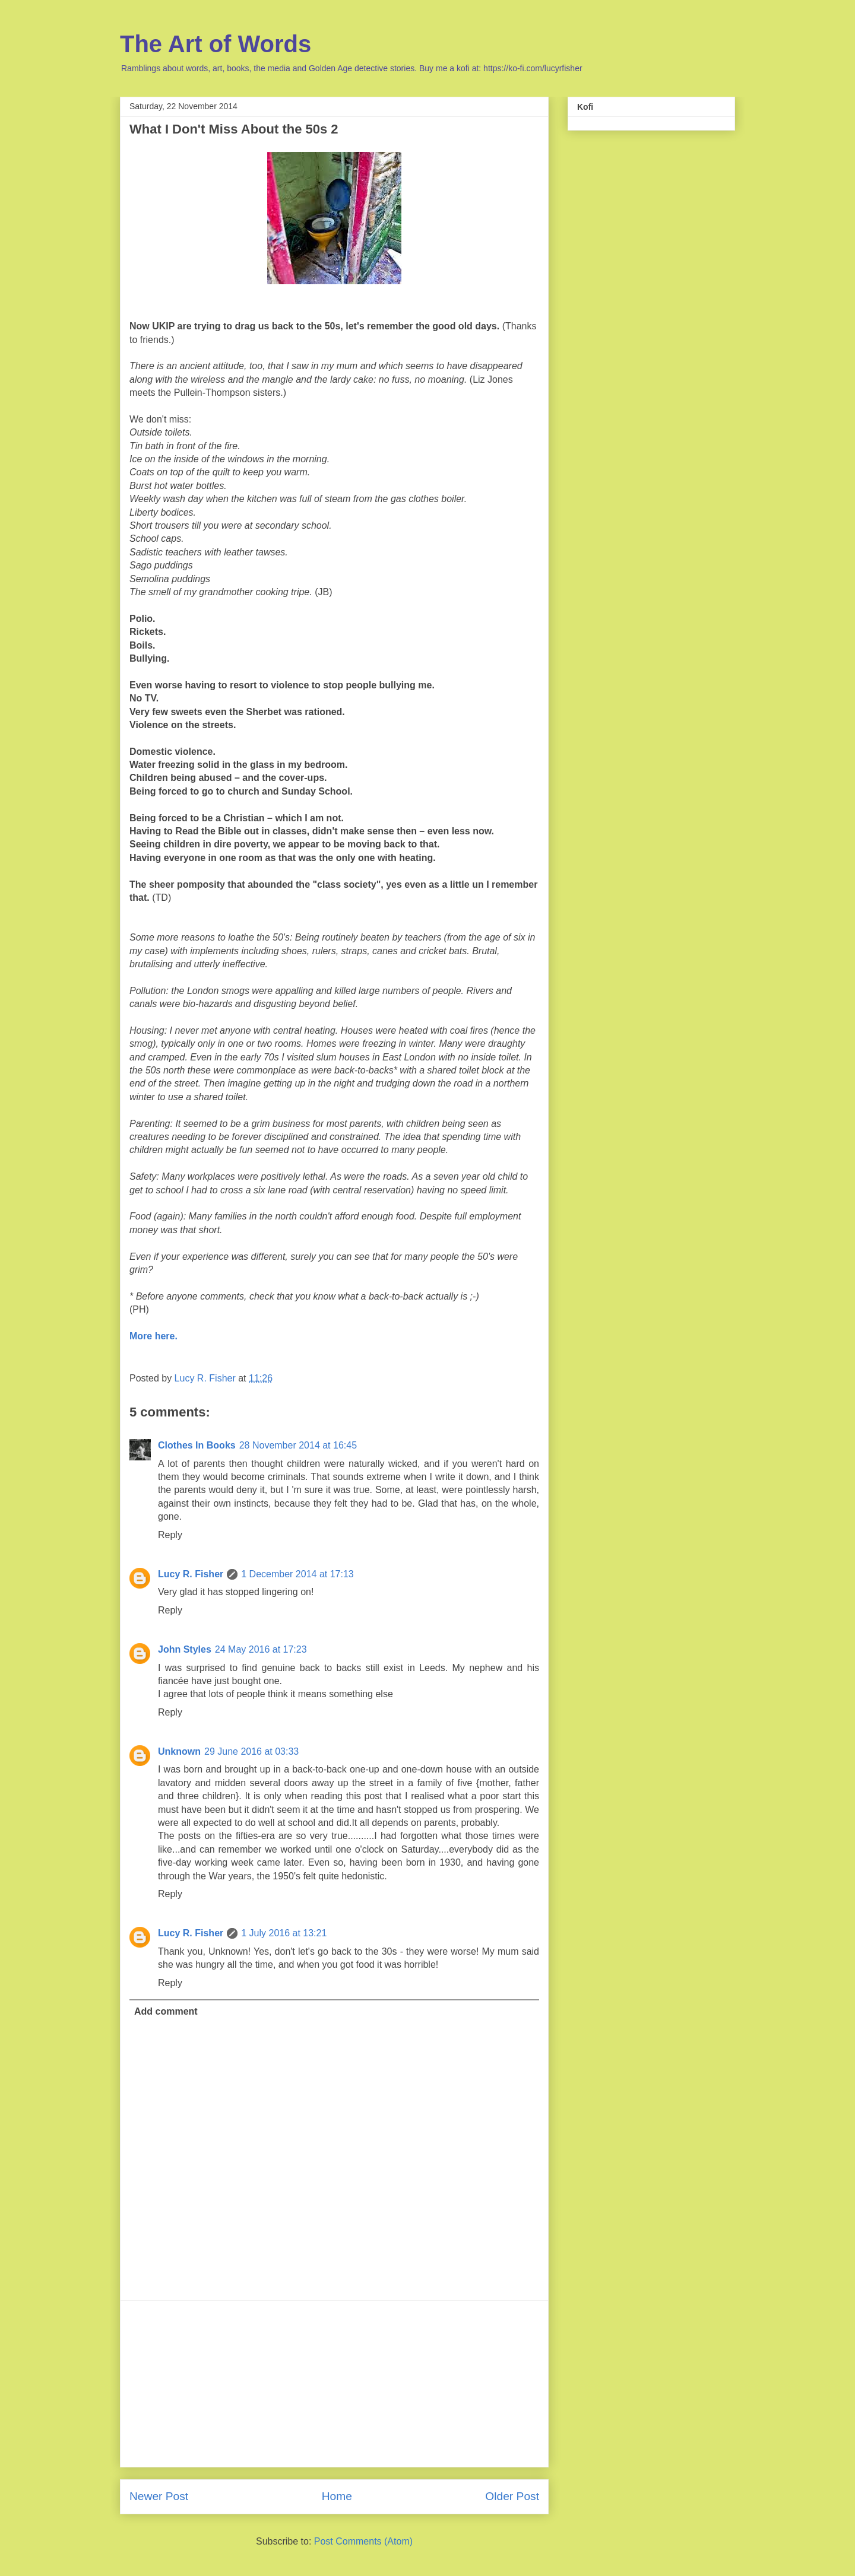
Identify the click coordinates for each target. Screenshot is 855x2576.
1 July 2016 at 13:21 (284, 1933)
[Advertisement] (334, 2384)
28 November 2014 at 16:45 (298, 1445)
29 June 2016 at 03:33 (251, 1751)
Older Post (512, 2496)
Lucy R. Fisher (190, 1574)
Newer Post (158, 2496)
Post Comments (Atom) (363, 2541)
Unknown (179, 1751)
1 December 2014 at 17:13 (297, 1574)
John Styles (184, 1649)
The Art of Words (215, 44)
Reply (170, 1535)
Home (337, 2496)
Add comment (166, 2011)
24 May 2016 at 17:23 (261, 1649)
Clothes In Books (197, 1445)
